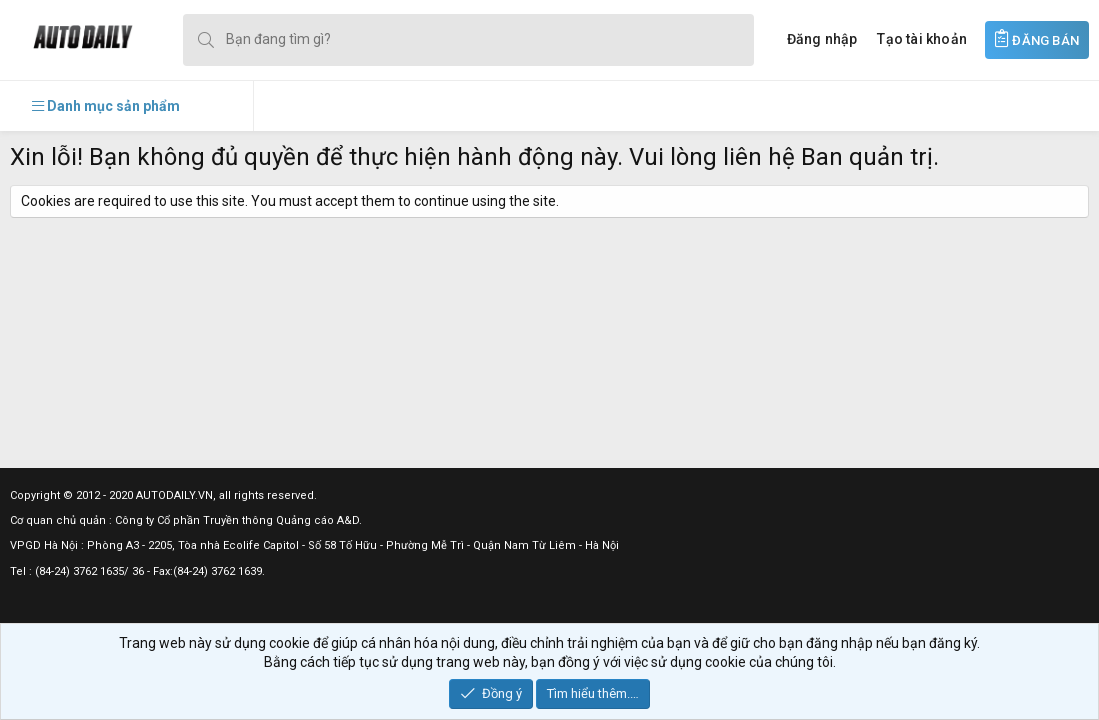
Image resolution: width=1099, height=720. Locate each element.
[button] (106, 106)
